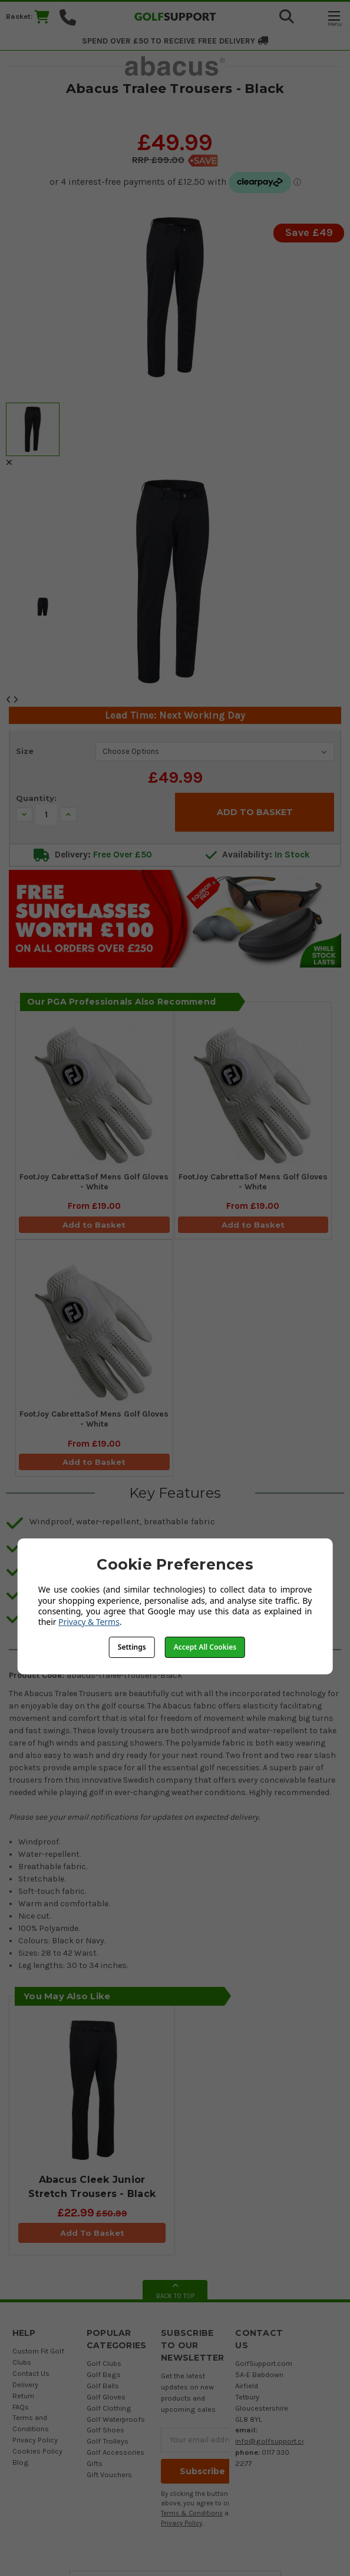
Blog (20, 2462)
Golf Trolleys (107, 2441)
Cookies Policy (37, 2451)
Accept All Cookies (205, 1647)
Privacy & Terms (89, 1621)
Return (23, 2395)
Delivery (25, 2384)
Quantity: (36, 798)
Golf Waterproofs (116, 2419)
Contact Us (30, 2373)
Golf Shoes (105, 2429)
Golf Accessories (115, 2452)
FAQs (20, 2406)
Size (25, 751)
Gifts (95, 2463)
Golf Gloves (106, 2396)
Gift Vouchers (109, 2474)
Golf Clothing (109, 2408)
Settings (132, 1647)
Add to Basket (94, 1224)
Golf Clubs (104, 2363)
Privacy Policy (35, 2439)
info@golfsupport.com (274, 2441)
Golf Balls (103, 2385)
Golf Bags (104, 2374)
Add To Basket (92, 2233)
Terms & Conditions (192, 2513)
